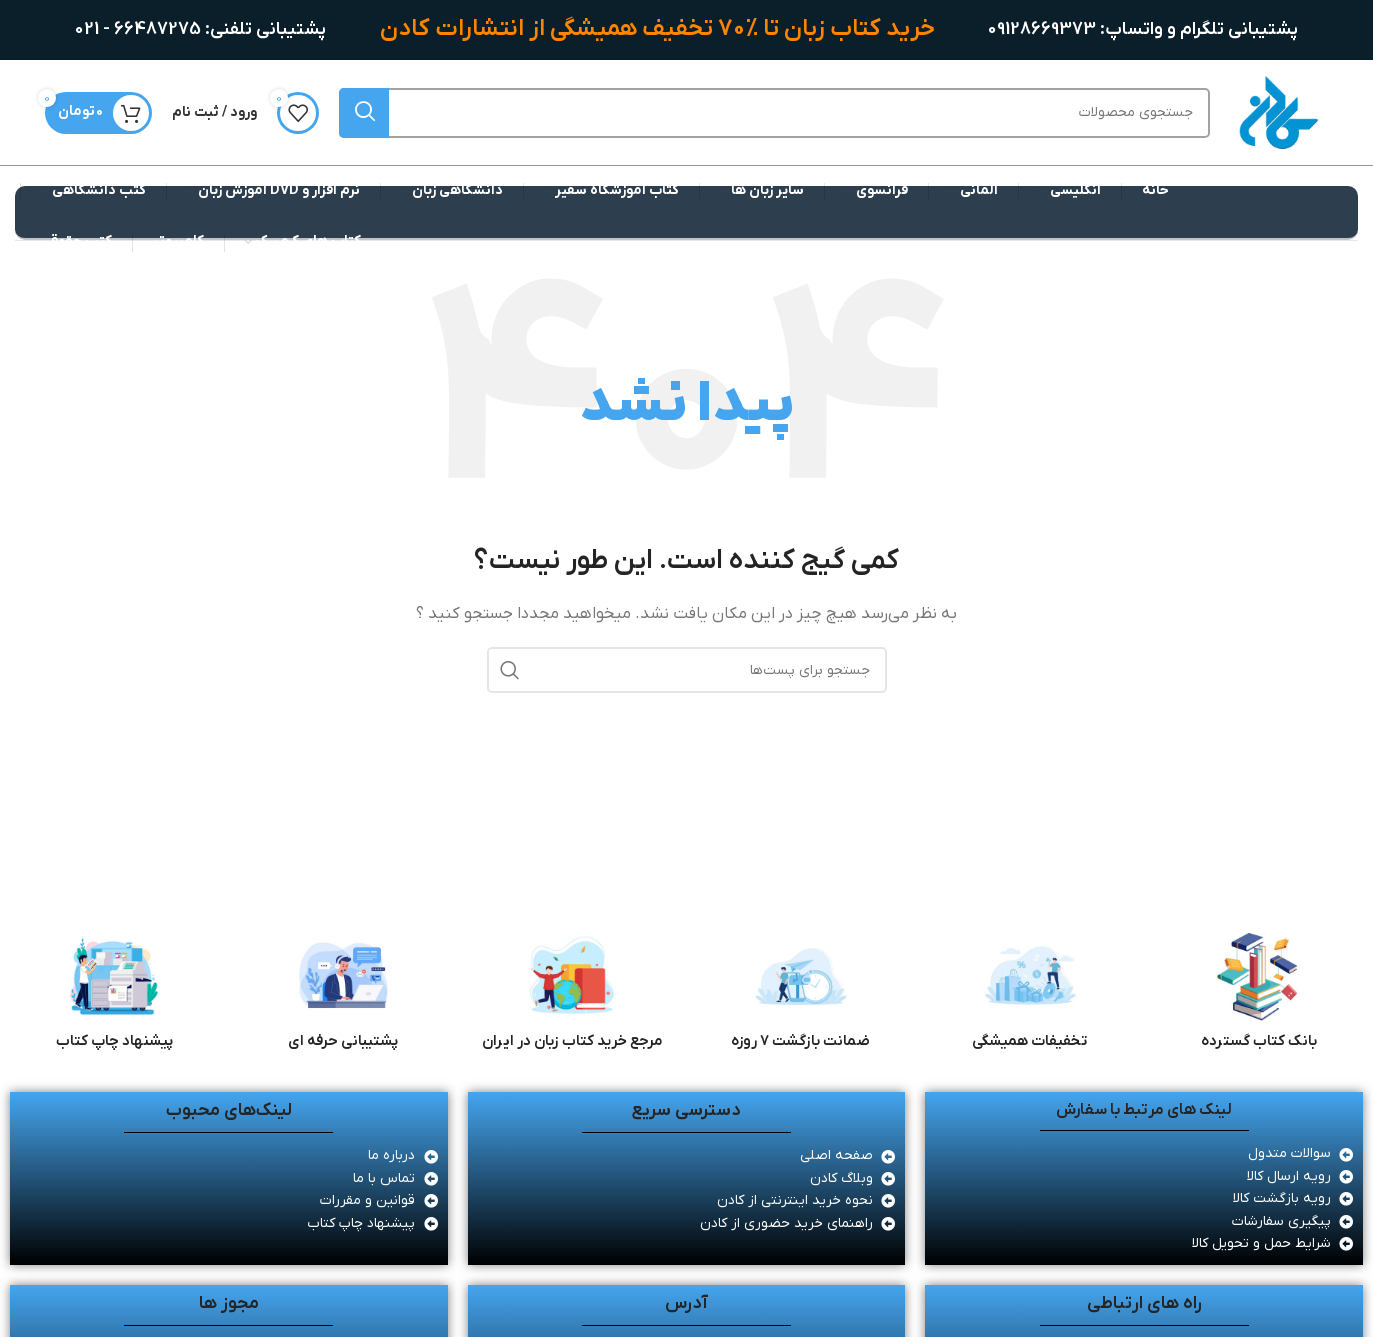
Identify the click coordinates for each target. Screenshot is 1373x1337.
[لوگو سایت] (1277, 112)
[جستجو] (774, 113)
